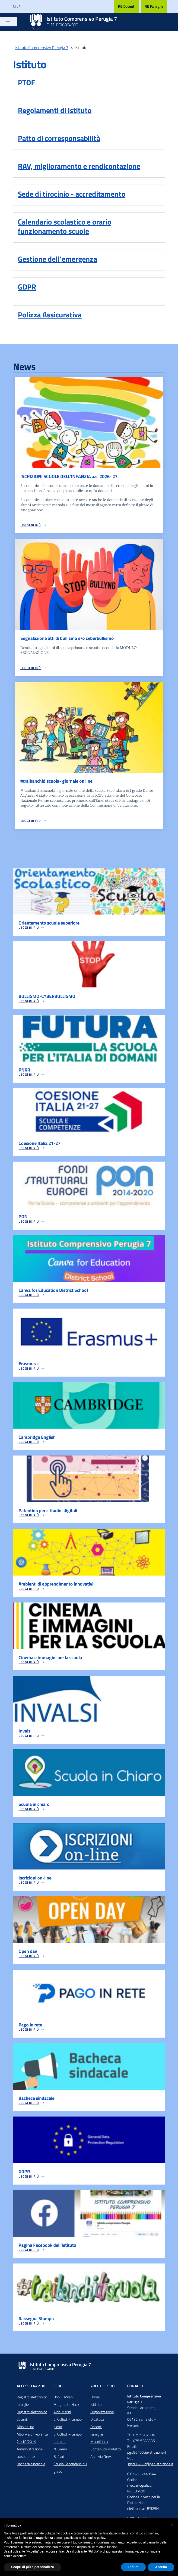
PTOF (26, 82)
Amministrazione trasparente (30, 2456)
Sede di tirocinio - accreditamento (71, 193)
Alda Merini (62, 2415)
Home (95, 2400)
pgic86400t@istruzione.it (146, 2455)
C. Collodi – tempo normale (68, 2441)
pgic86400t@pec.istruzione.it (150, 2467)
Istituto (96, 2408)
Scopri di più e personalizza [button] (32, 2567)
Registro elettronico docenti (32, 2419)
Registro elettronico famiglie (32, 2404)
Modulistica (99, 2445)
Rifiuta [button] (133, 2567)
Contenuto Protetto (105, 2452)
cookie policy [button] (96, 2538)
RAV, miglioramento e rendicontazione (79, 166)
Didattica (97, 2423)
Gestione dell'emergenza (57, 258)
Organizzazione (102, 2415)
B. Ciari (59, 2460)
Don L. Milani (63, 2400)
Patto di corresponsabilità (59, 138)
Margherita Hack (66, 2408)
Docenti (96, 2430)
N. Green (60, 2452)
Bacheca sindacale (31, 2467)
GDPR (27, 286)
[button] (172, 2525)
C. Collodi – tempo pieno (68, 2426)
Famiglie (96, 2437)
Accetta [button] (161, 2567)
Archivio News (101, 2460)
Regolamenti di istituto (55, 110)
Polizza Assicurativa (50, 314)
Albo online (25, 2430)
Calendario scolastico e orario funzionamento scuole (64, 226)
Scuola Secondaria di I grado (70, 2471)
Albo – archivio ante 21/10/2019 (32, 2441)
